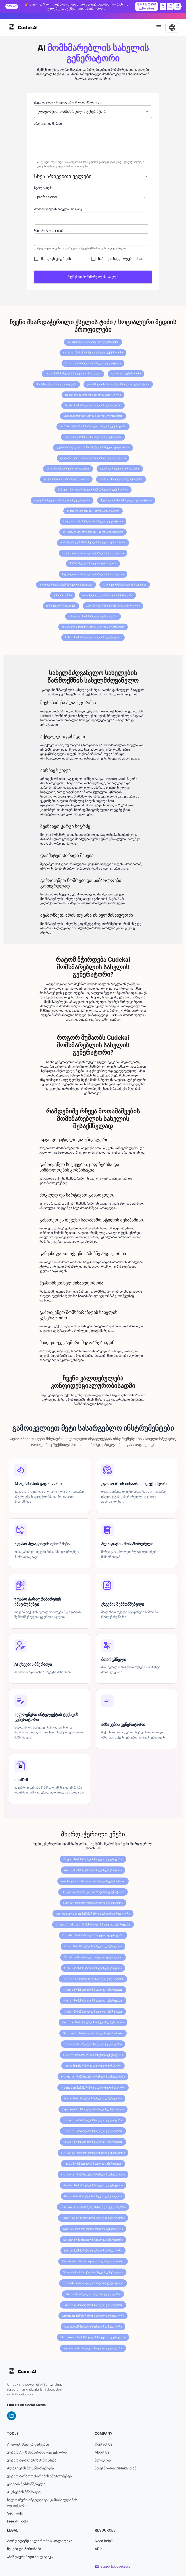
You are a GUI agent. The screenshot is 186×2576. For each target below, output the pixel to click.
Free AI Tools (17, 2517)
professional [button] (47, 193)
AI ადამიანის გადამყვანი (28, 2441)
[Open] (147, 108)
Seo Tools (15, 2509)
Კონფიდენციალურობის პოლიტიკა (39, 2537)
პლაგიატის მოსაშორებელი (30, 2464)
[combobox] (87, 107)
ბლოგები (103, 2456)
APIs (98, 2545)
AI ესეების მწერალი (24, 2488)
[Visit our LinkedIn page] (11, 2412)
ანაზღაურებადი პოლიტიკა (30, 2553)
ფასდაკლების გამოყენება (146, 6)
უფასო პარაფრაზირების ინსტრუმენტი (39, 2472)
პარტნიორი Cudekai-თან (115, 2464)
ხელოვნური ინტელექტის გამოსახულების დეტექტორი (42, 2499)
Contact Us (103, 2441)
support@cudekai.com (117, 2563)
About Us (102, 2448)
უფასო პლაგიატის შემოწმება (31, 2456)
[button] (91, 172)
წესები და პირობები (24, 2545)
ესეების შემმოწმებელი (26, 2480)
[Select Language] (172, 24)
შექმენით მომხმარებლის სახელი (93, 273)
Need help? (104, 2537)
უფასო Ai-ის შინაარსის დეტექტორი (37, 2448)
